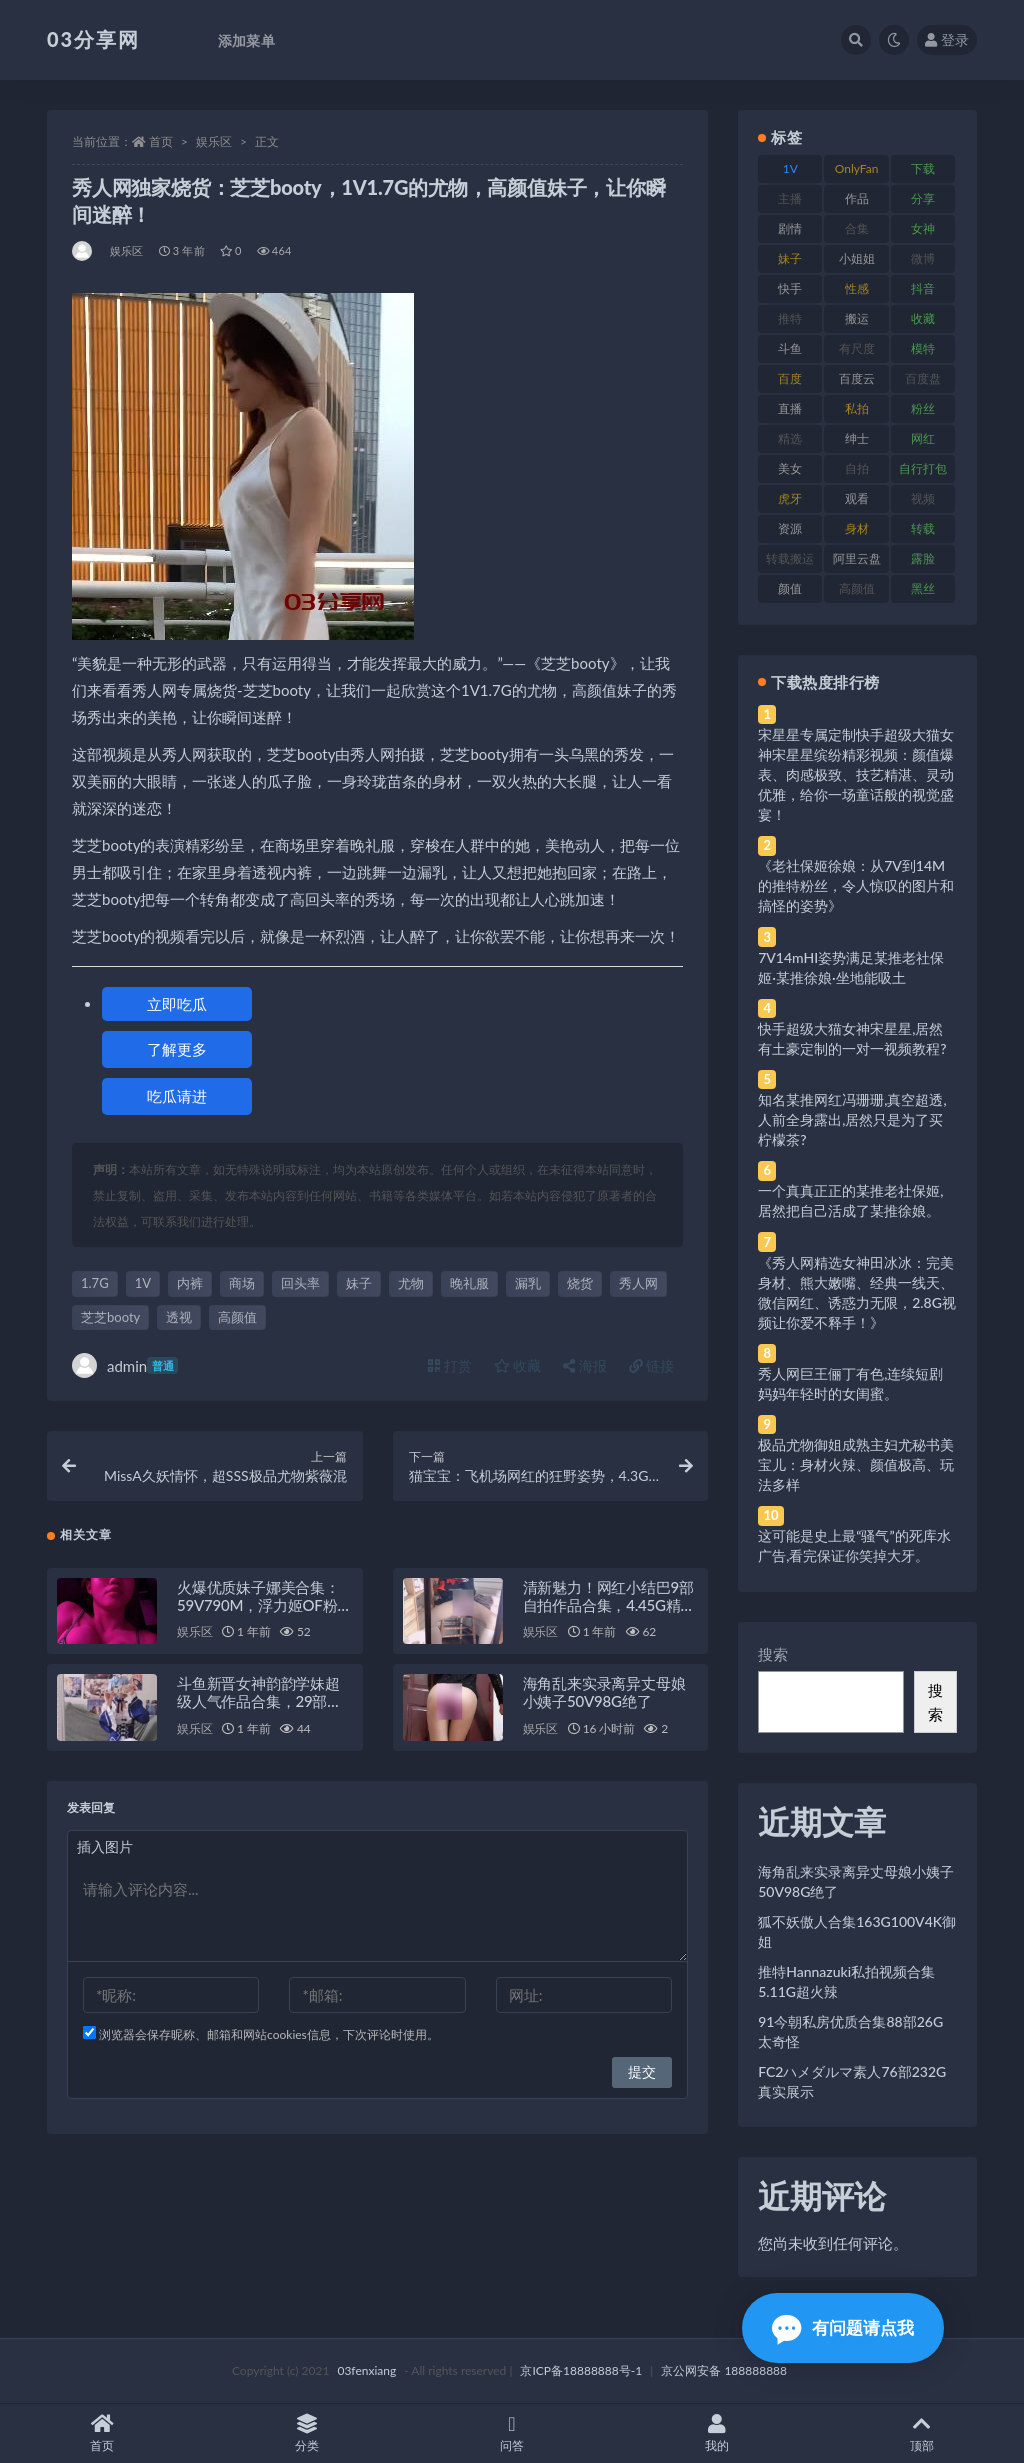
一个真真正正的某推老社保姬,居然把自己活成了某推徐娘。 (850, 1200)
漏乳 (528, 1283)
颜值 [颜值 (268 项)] (790, 588)
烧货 (580, 1283)
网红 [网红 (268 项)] (923, 438)
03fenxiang (366, 2370)
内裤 (190, 1283)
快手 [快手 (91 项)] (790, 288)
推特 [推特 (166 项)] (790, 318)
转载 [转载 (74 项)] (923, 528)
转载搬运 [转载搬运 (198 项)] (790, 558)
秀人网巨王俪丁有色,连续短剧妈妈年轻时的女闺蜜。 (850, 1383)
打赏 (450, 1365)
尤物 (411, 1283)
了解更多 (177, 1049)
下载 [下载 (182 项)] (923, 168)
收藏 (518, 1365)
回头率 (300, 1283)
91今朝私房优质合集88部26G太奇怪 (850, 2031)
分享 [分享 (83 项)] (923, 198)
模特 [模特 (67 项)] (923, 348)
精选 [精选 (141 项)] (790, 438)
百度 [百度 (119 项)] (790, 378)
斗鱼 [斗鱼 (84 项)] (790, 348)
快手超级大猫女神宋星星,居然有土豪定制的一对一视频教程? (852, 1038)
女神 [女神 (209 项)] (923, 228)
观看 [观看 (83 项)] (857, 498)
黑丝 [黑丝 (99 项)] (923, 588)
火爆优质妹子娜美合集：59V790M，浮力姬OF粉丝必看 (264, 1607)
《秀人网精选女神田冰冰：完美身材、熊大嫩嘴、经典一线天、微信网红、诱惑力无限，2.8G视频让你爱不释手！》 (857, 1292)
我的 (716, 2433)
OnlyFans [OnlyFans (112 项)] (857, 172)
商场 (242, 1283)
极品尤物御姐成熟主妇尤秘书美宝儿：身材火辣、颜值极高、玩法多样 (856, 1464)
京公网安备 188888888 (724, 2370)
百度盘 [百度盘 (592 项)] (923, 378)
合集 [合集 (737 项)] (857, 228)
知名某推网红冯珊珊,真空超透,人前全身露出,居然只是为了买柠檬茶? (852, 1119)
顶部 (921, 2433)
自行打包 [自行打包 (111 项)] (923, 468)
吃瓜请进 (177, 1096)
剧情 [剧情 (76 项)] (790, 228)
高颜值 (237, 1317)
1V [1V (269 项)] (790, 168)
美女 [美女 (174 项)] (790, 468)
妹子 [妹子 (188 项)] (790, 258)
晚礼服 (469, 1283)
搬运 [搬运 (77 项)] (857, 318)
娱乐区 (214, 141)
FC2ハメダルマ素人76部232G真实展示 (852, 2081)
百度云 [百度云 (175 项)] (857, 378)
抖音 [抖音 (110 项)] (923, 288)
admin (125, 1365)
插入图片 (105, 1849)
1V (143, 1283)
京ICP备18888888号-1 (581, 2370)
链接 (652, 1365)
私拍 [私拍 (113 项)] (857, 408)
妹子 (359, 1283)
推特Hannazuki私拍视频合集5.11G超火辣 (846, 1981)
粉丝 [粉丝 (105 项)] (923, 408)
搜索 (773, 1654)
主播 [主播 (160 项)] (790, 198)
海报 (585, 1365)
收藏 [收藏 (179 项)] (923, 318)
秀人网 (638, 1283)
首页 (161, 141)
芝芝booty (110, 1317)
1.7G (95, 1283)
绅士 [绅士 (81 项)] (857, 438)
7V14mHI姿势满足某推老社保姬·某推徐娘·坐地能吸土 (851, 967)
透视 (179, 1317)
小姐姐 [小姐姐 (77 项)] (857, 258)
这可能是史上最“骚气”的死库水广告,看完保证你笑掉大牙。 (854, 1545)
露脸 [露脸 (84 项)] (923, 558)
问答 (512, 2433)
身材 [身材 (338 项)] (857, 528)
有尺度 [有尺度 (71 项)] (857, 348)
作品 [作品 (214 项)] (857, 198)
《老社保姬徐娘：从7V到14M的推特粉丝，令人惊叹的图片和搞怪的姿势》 (856, 885)
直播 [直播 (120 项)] (790, 408)
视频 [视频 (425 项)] (923, 498)
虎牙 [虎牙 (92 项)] (790, 498)
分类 (307, 2433)
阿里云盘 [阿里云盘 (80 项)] (857, 558)
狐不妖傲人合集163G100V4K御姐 (857, 1931)
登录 (947, 39)
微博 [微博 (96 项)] (923, 258)
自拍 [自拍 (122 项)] (857, 468)
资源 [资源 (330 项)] (790, 528)
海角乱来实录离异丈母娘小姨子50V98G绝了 (604, 1695)
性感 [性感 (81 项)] (857, 288)
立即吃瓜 (177, 1004)
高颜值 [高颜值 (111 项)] (857, 588)
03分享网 (93, 39)
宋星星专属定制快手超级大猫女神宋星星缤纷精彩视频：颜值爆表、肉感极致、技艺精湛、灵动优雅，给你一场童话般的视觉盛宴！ (856, 774)
